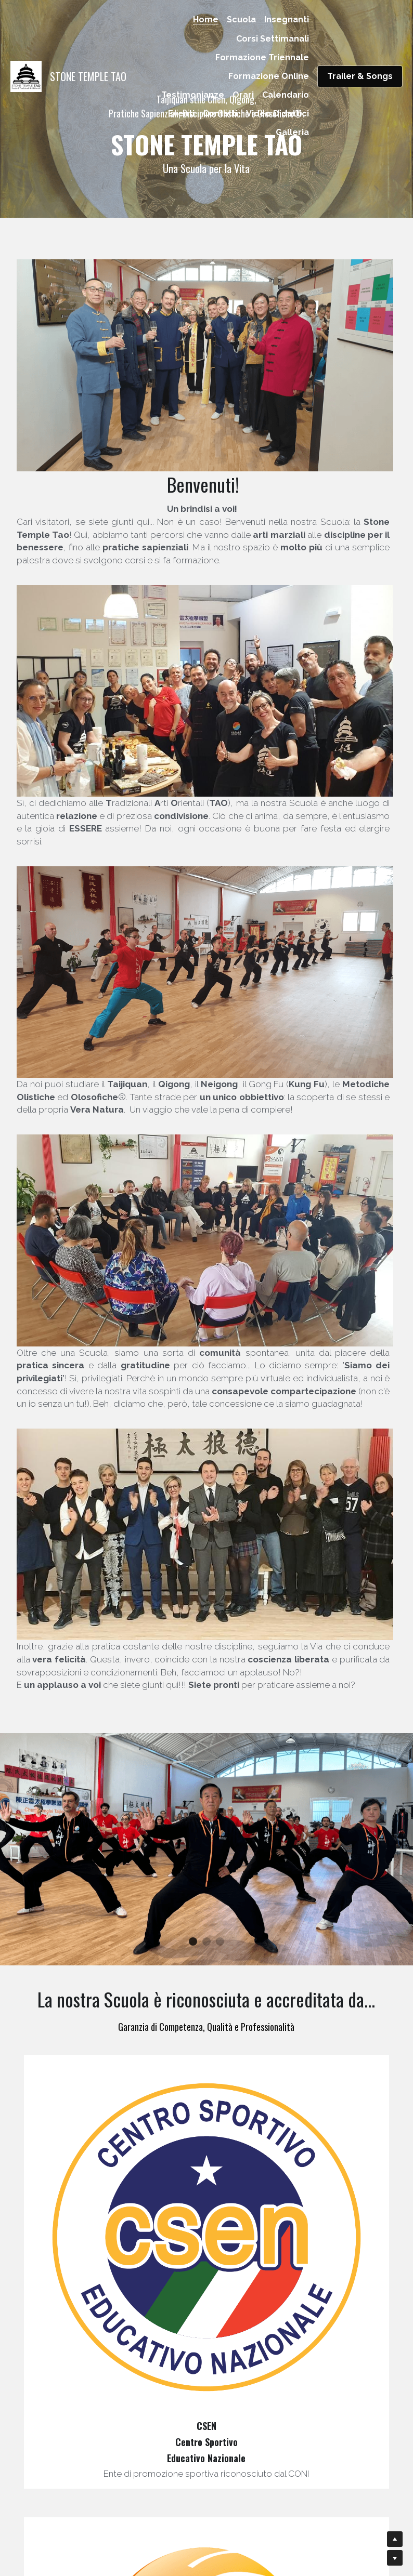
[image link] (26, 75)
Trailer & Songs (360, 76)
